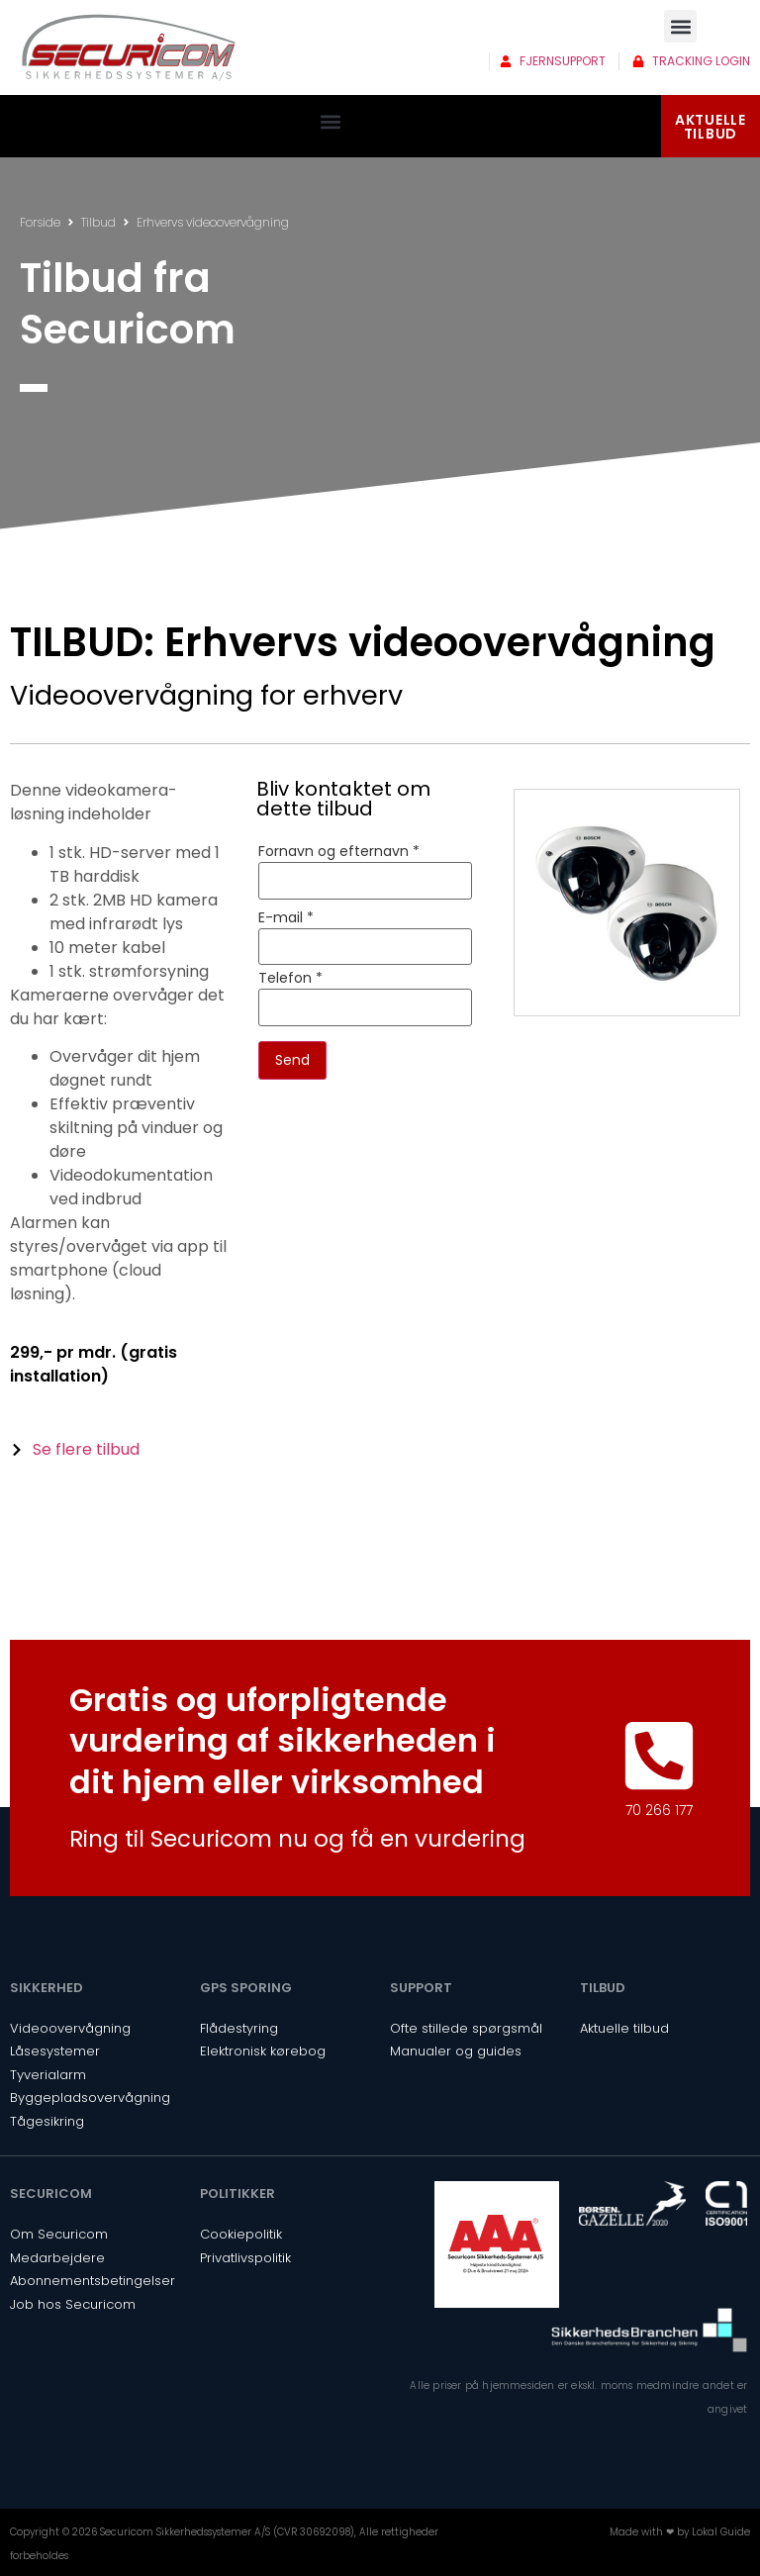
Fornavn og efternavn (339, 851)
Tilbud (98, 222)
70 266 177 (659, 1810)
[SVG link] (128, 47)
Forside (40, 222)
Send (292, 1060)
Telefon (290, 978)
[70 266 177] (659, 1755)
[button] (680, 26)
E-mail (286, 917)
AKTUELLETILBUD (710, 126)
